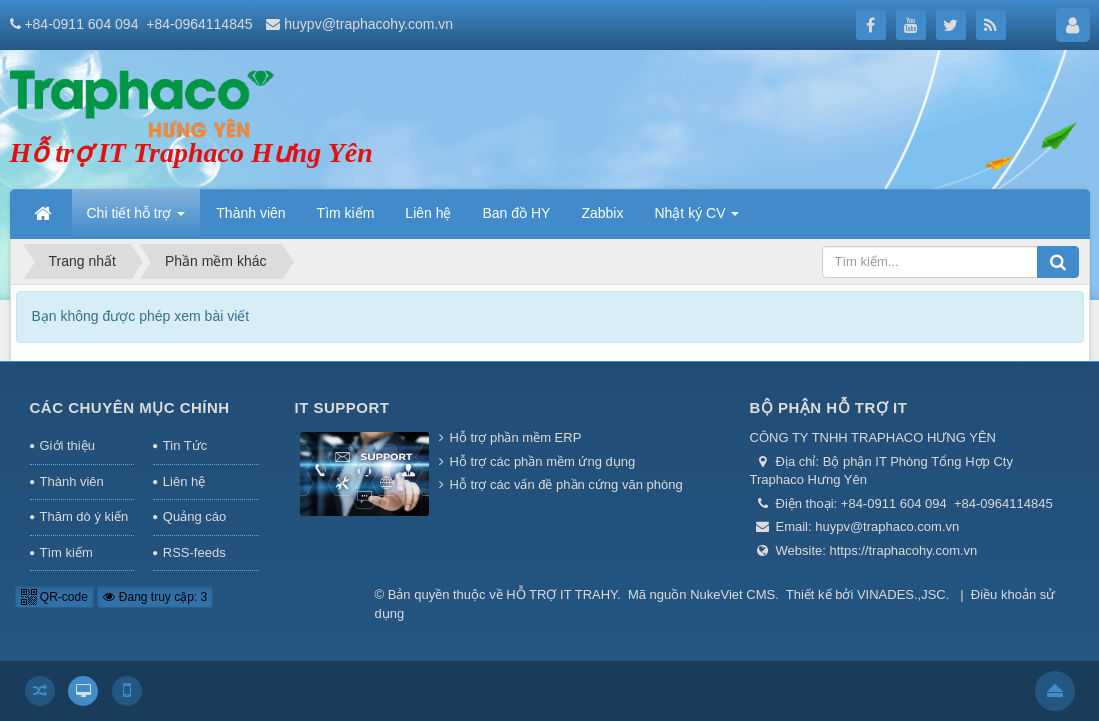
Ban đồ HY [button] (517, 213)
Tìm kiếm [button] (346, 213)
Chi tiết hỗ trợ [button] (136, 219)
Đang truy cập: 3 (155, 597)
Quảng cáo (194, 516)
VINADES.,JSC (901, 594)
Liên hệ (184, 481)
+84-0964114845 (199, 24)
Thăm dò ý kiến (84, 516)
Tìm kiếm (66, 552)
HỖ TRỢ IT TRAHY (561, 594)
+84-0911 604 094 (81, 24)
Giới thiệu (67, 445)
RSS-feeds (194, 552)
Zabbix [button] (602, 213)
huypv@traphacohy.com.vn (368, 24)
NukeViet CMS (732, 594)
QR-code (54, 597)
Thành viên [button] (250, 213)
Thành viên (72, 481)
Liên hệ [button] (428, 213)
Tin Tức (185, 445)
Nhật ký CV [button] (696, 219)
